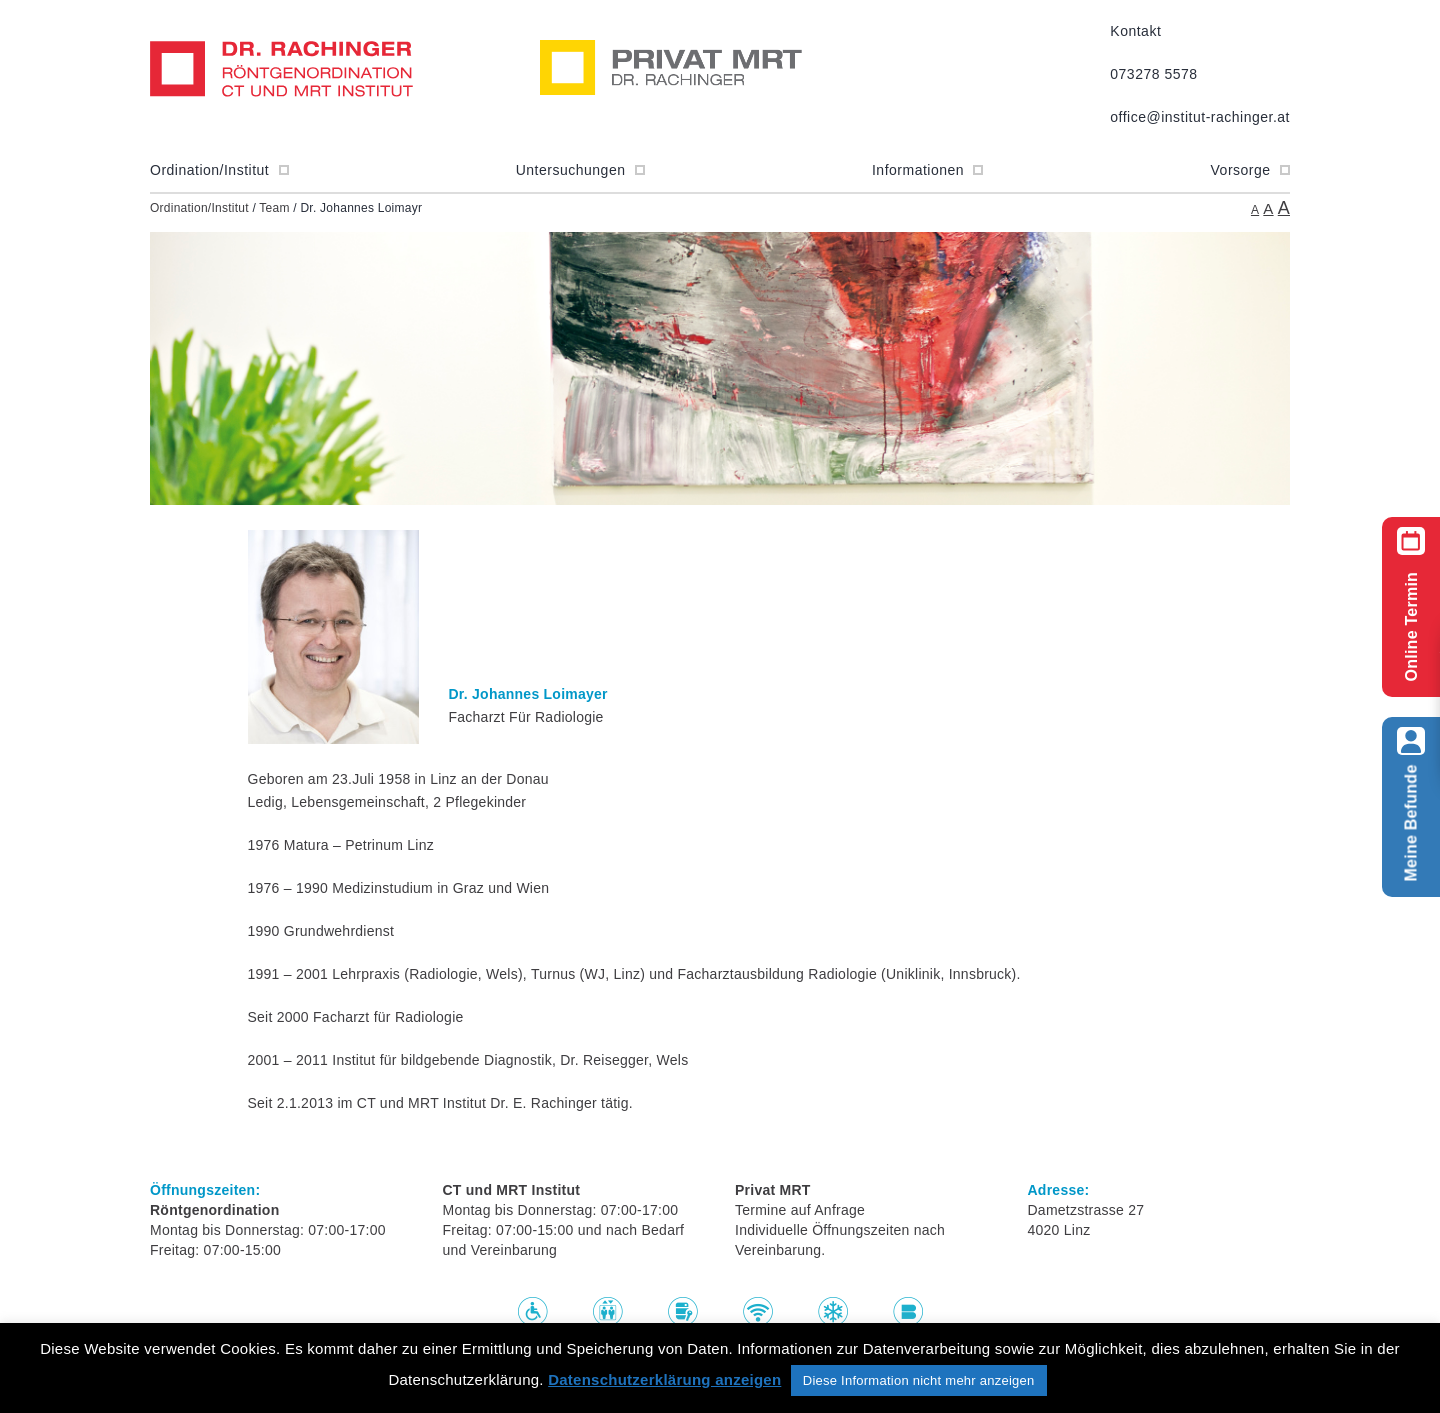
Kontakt (1135, 31)
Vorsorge (1250, 170)
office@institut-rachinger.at (1200, 117)
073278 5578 (1153, 74)
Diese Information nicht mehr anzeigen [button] (919, 1380)
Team (274, 208)
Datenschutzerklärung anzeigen (664, 1379)
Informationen (928, 170)
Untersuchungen (580, 170)
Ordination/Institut (219, 170)
